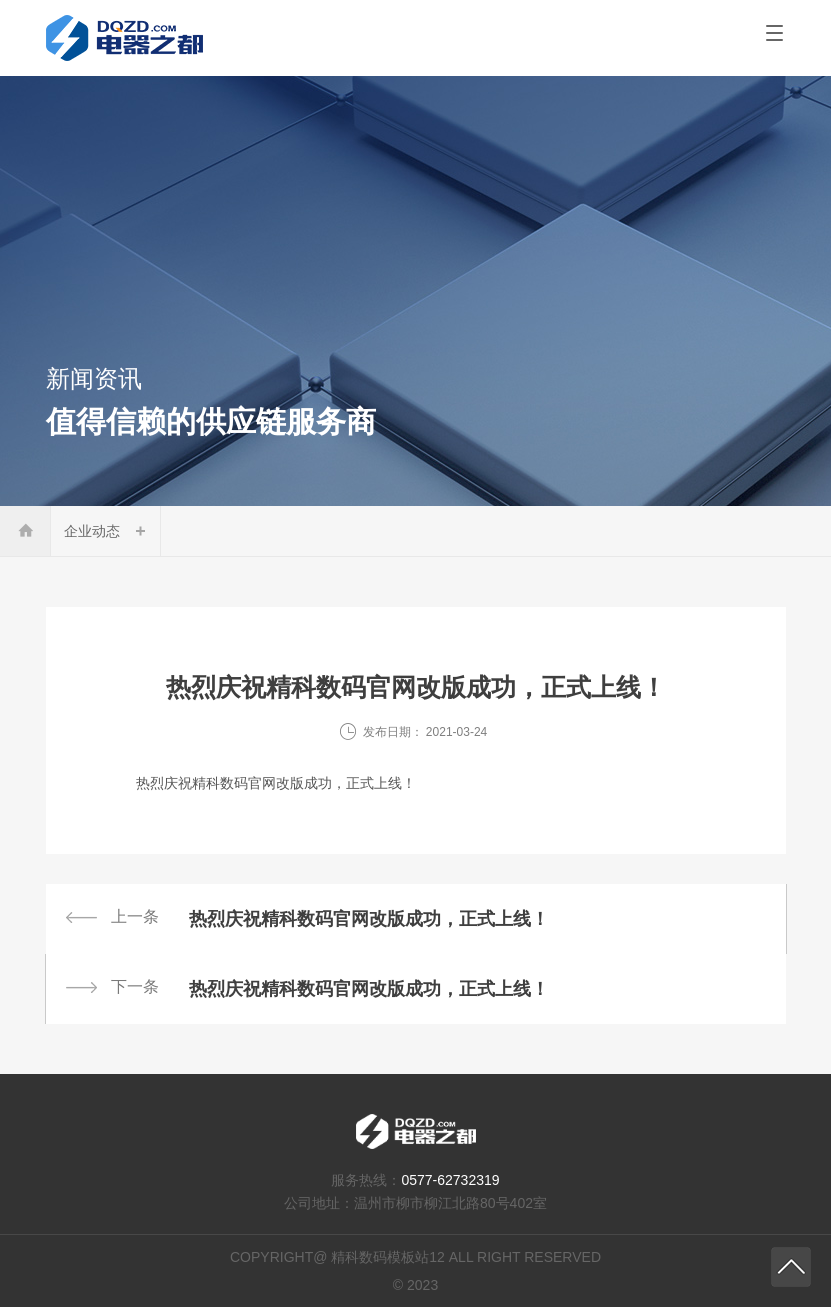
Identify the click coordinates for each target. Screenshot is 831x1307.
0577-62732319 (450, 1180)
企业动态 (92, 531)
